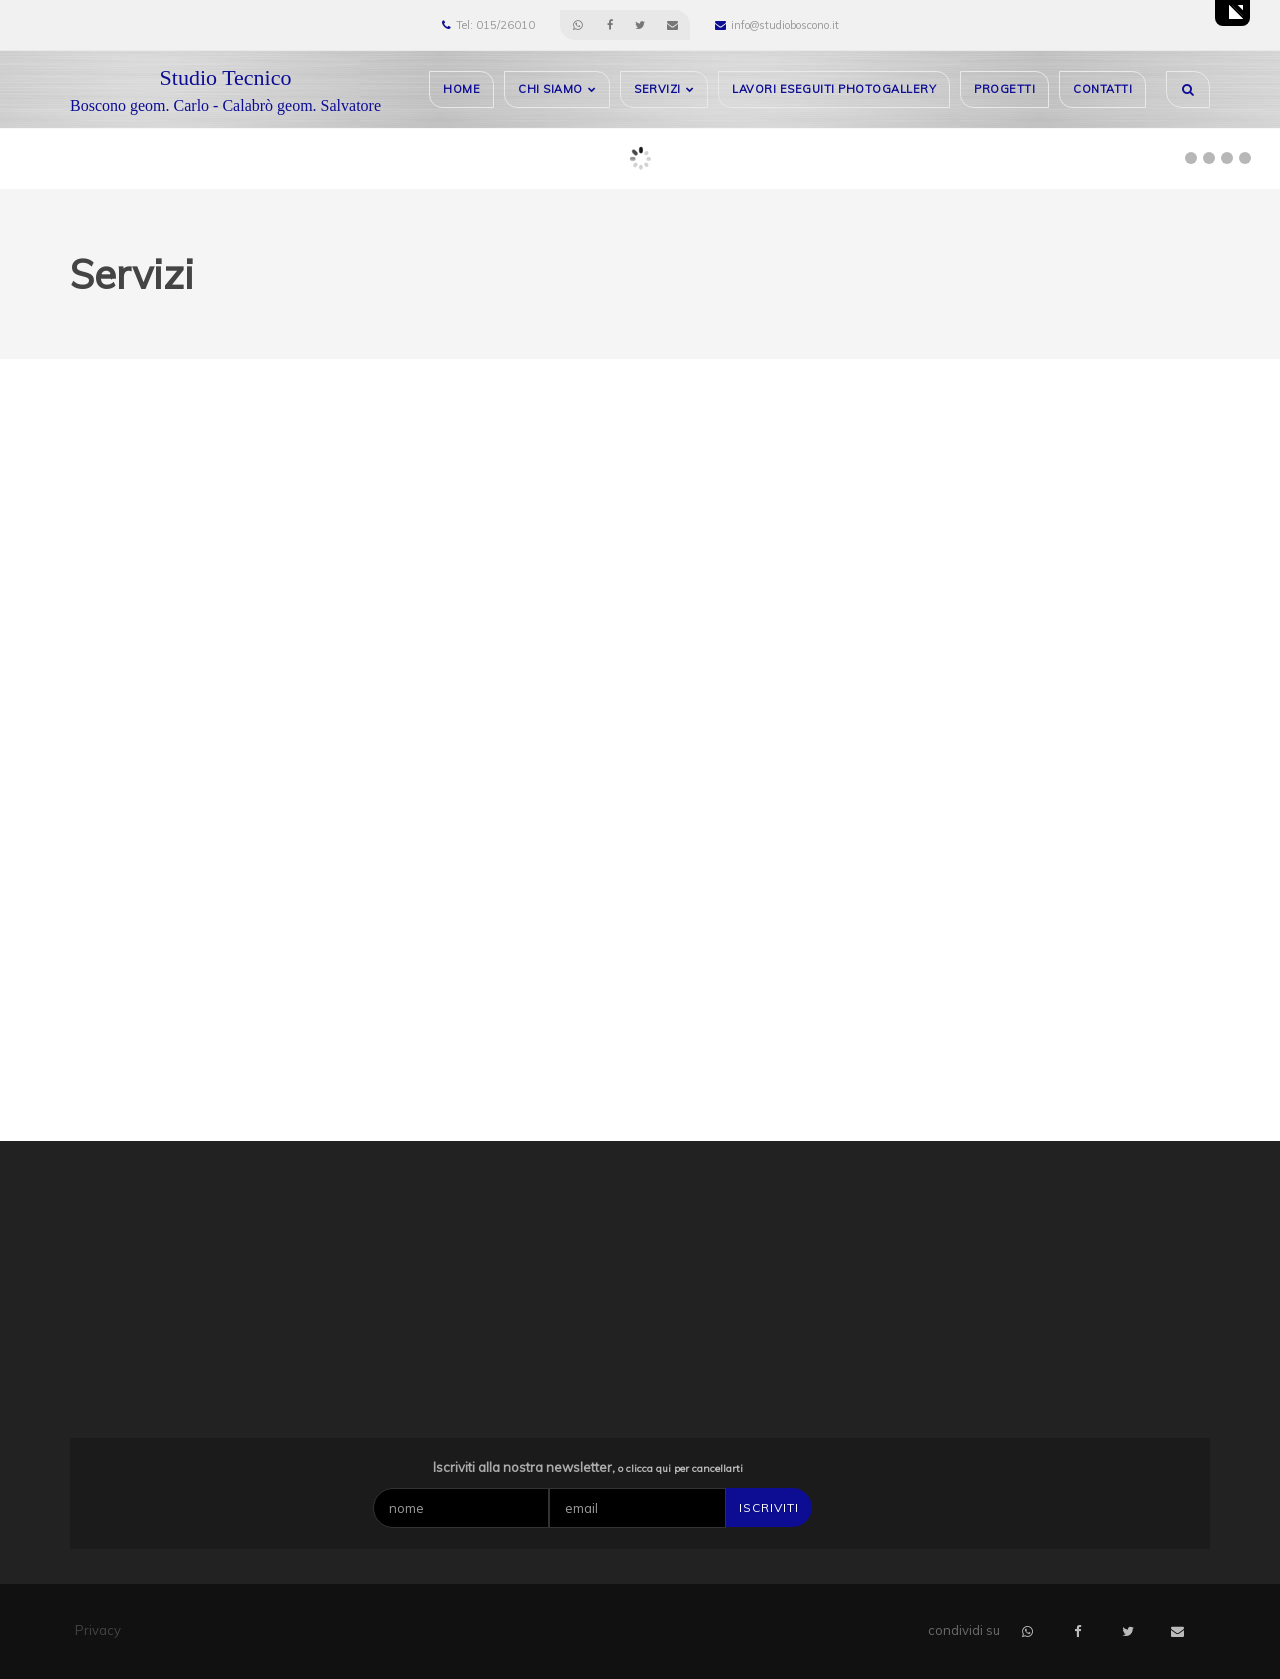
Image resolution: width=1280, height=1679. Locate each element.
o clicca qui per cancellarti (680, 1468)
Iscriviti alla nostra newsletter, (588, 1467)
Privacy (98, 1630)
